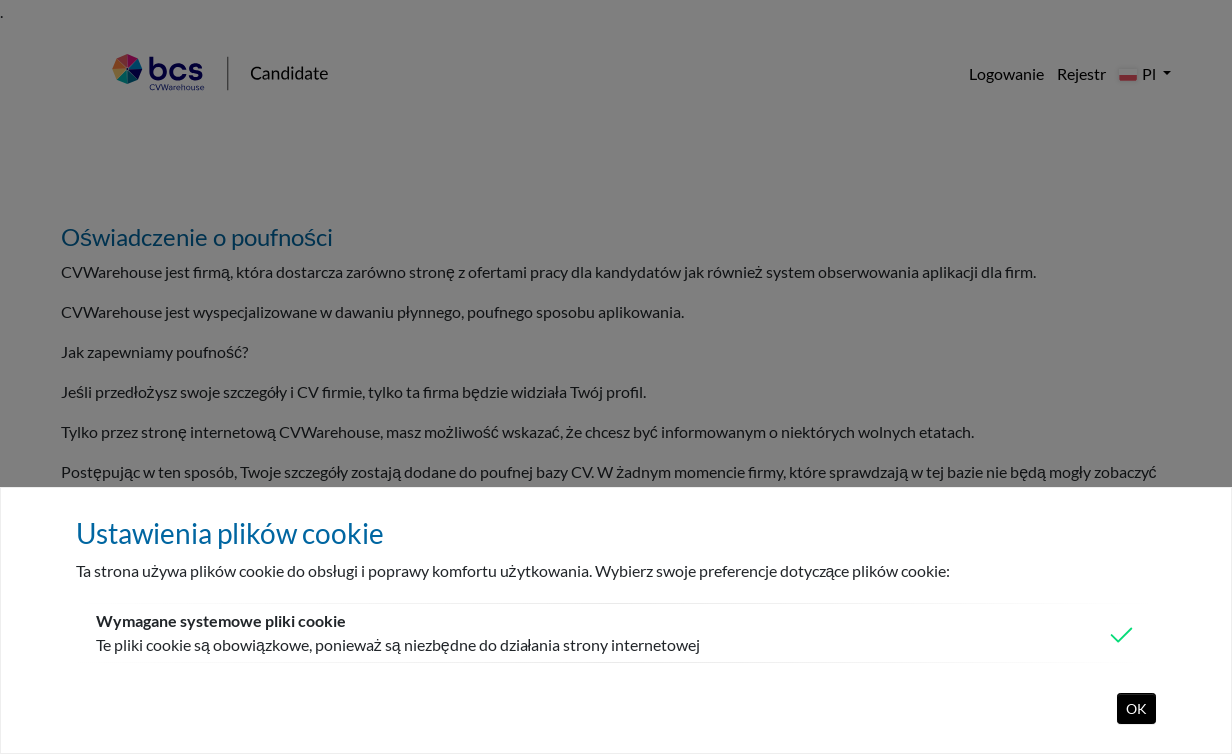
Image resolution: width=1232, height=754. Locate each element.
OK (1136, 708)
